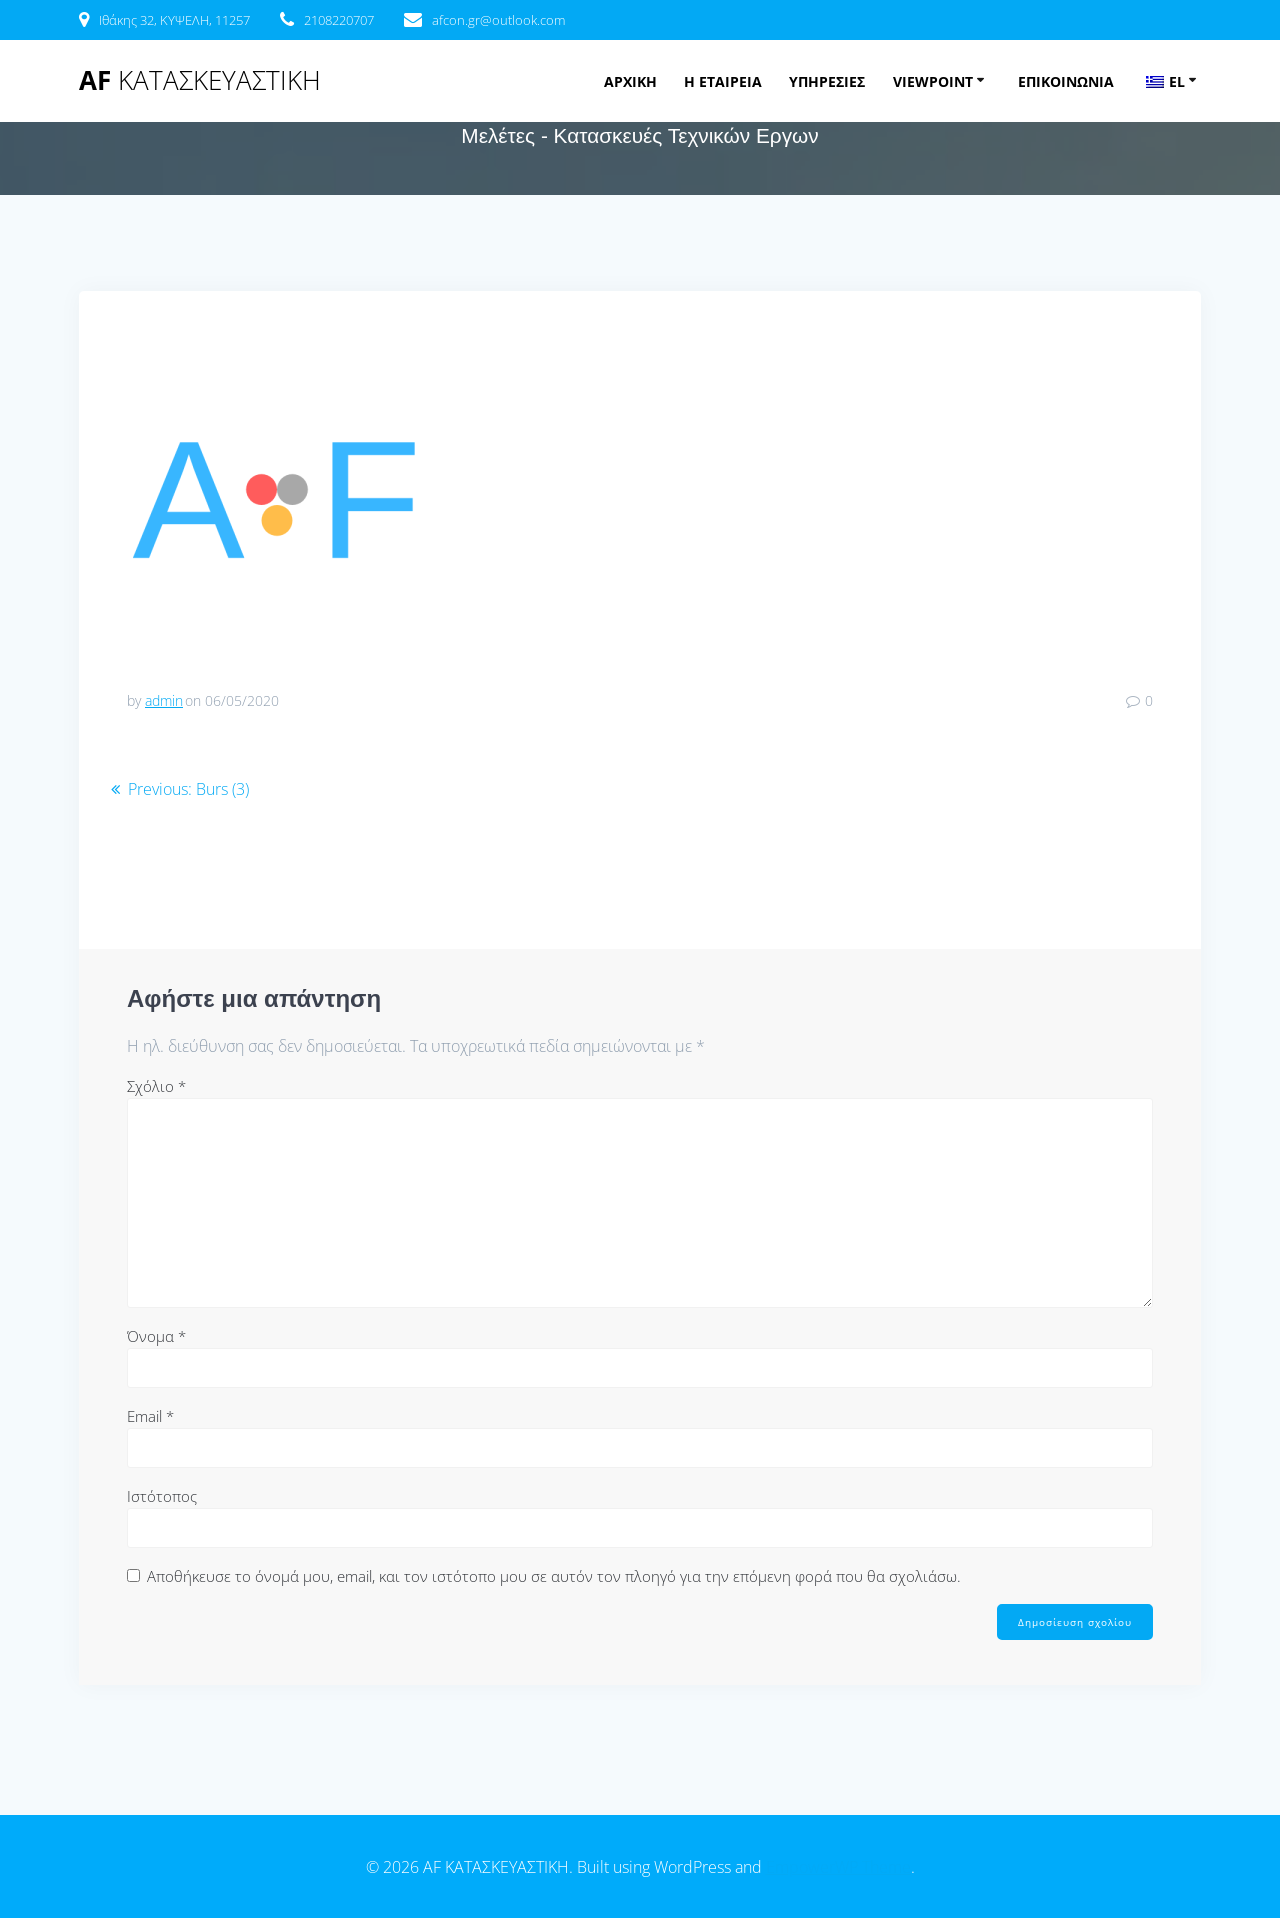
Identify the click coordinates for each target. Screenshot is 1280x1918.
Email (150, 1416)
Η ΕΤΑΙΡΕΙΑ (723, 81)
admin (164, 700)
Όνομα (156, 1336)
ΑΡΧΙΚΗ (630, 81)
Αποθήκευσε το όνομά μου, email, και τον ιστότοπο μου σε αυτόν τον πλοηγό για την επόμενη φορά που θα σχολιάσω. (554, 1576)
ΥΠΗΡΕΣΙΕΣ (827, 81)
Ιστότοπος (162, 1496)
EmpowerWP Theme (838, 1867)
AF (200, 81)
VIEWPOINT (933, 81)
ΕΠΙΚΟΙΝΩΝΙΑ (1066, 81)
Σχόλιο (156, 1086)
